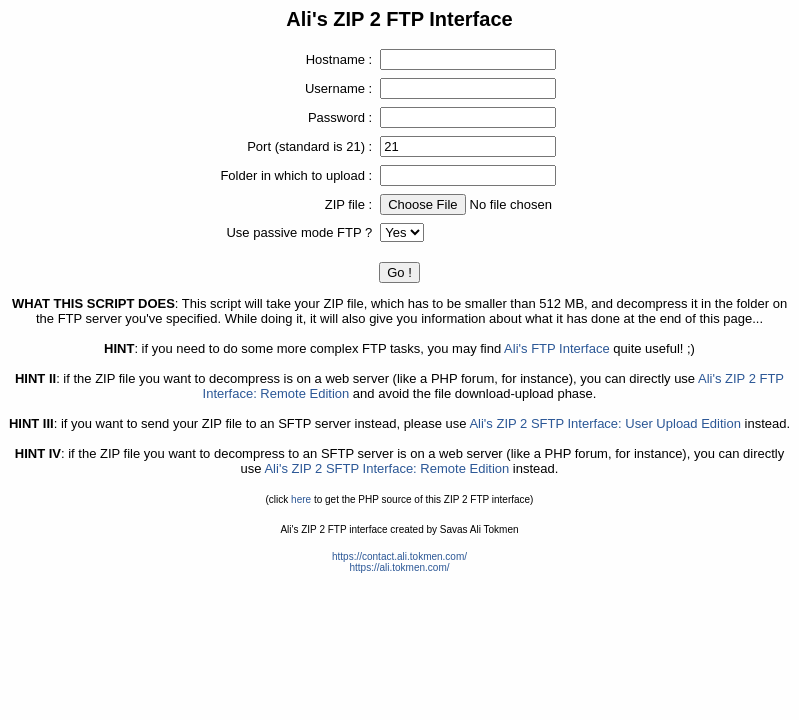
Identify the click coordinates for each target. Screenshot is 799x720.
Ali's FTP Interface (557, 348)
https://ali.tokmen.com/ (399, 567)
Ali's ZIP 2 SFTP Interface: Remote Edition (386, 468)
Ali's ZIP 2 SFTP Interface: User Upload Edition (605, 423)
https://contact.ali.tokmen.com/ (399, 556)
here (301, 499)
